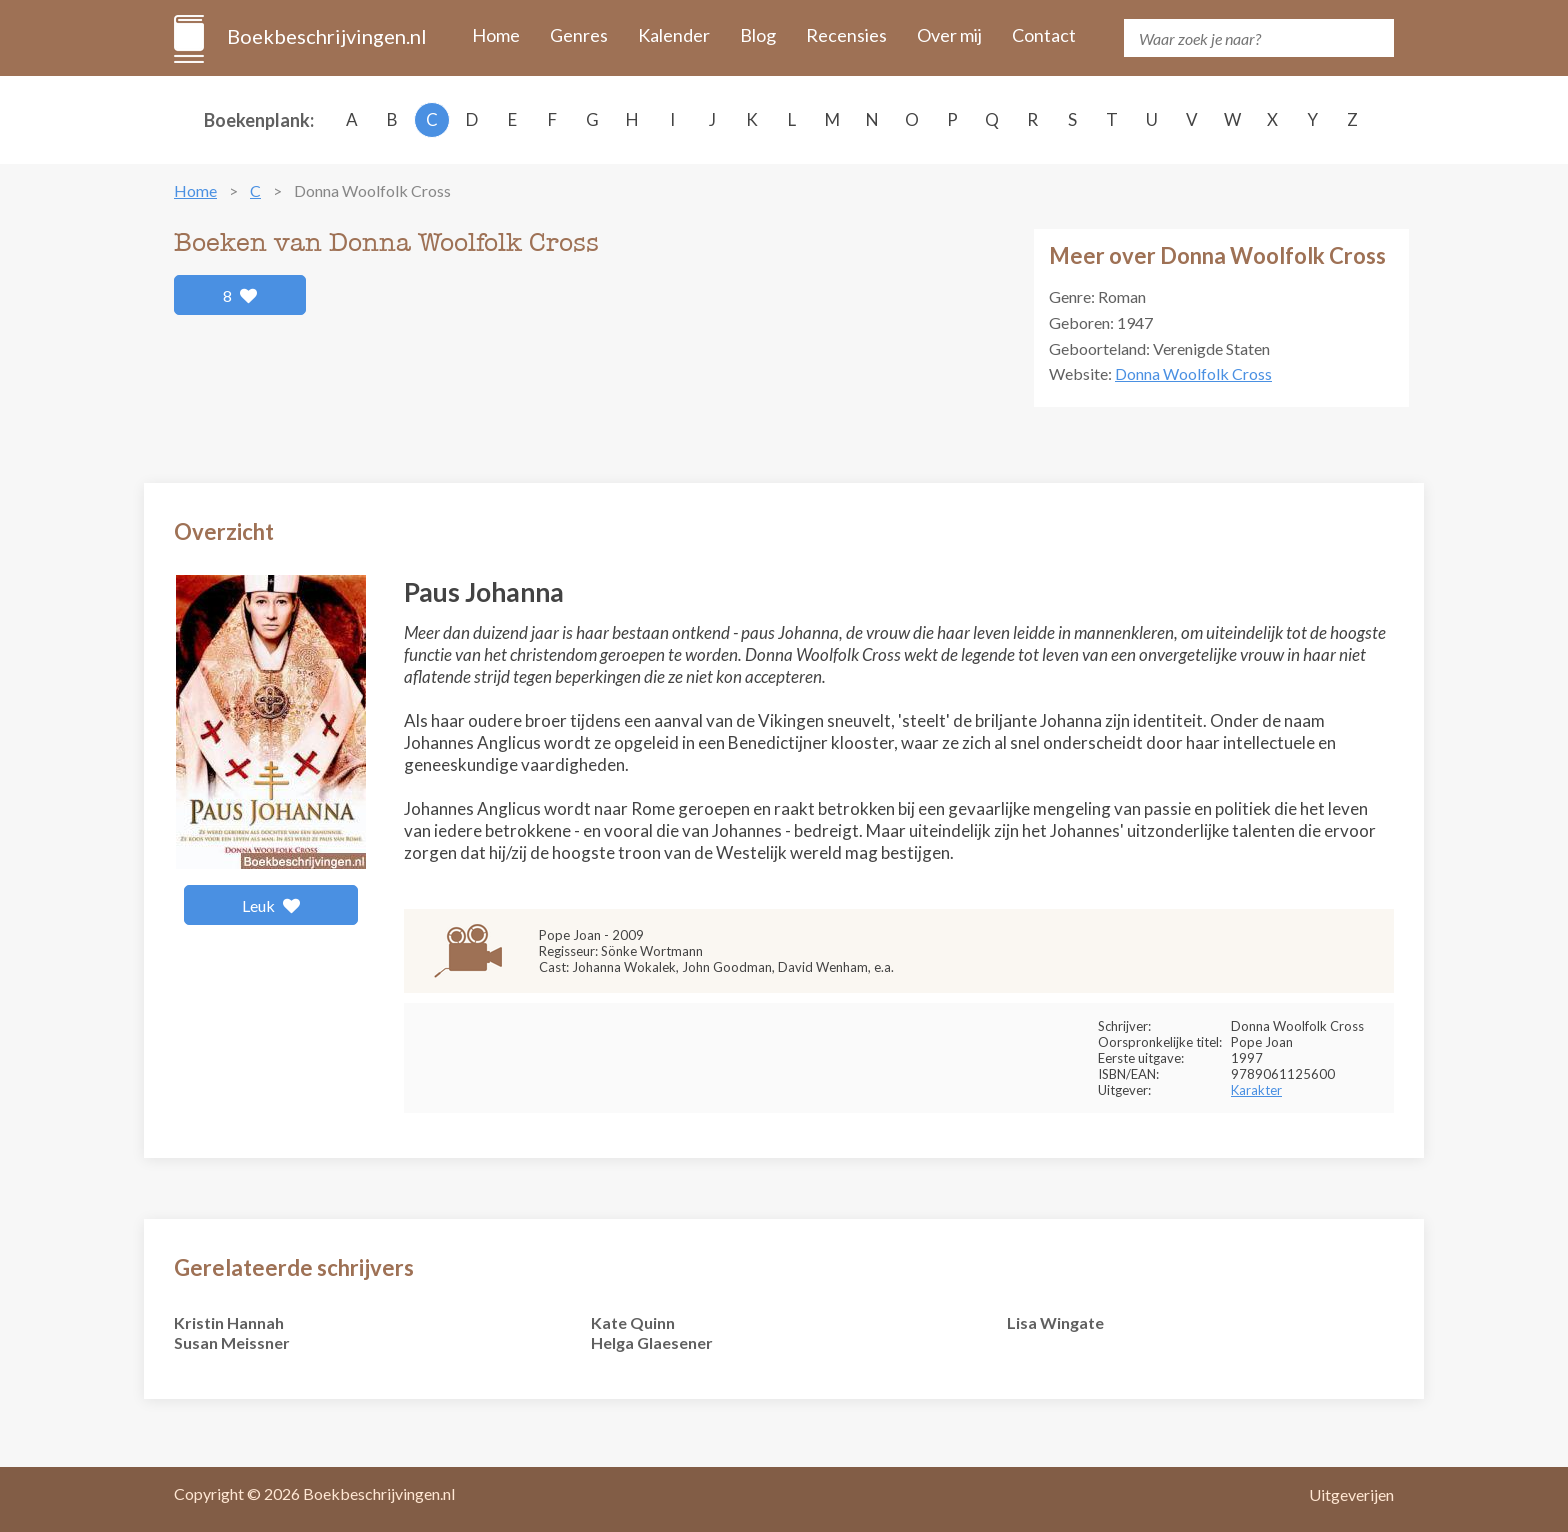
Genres (579, 35)
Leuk (271, 905)
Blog (758, 35)
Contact (1044, 35)
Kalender (674, 35)
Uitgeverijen (1351, 1494)
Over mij (949, 35)
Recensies (846, 35)
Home (496, 35)
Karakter (1256, 1090)
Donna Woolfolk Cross (1193, 373)
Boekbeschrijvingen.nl (325, 36)
